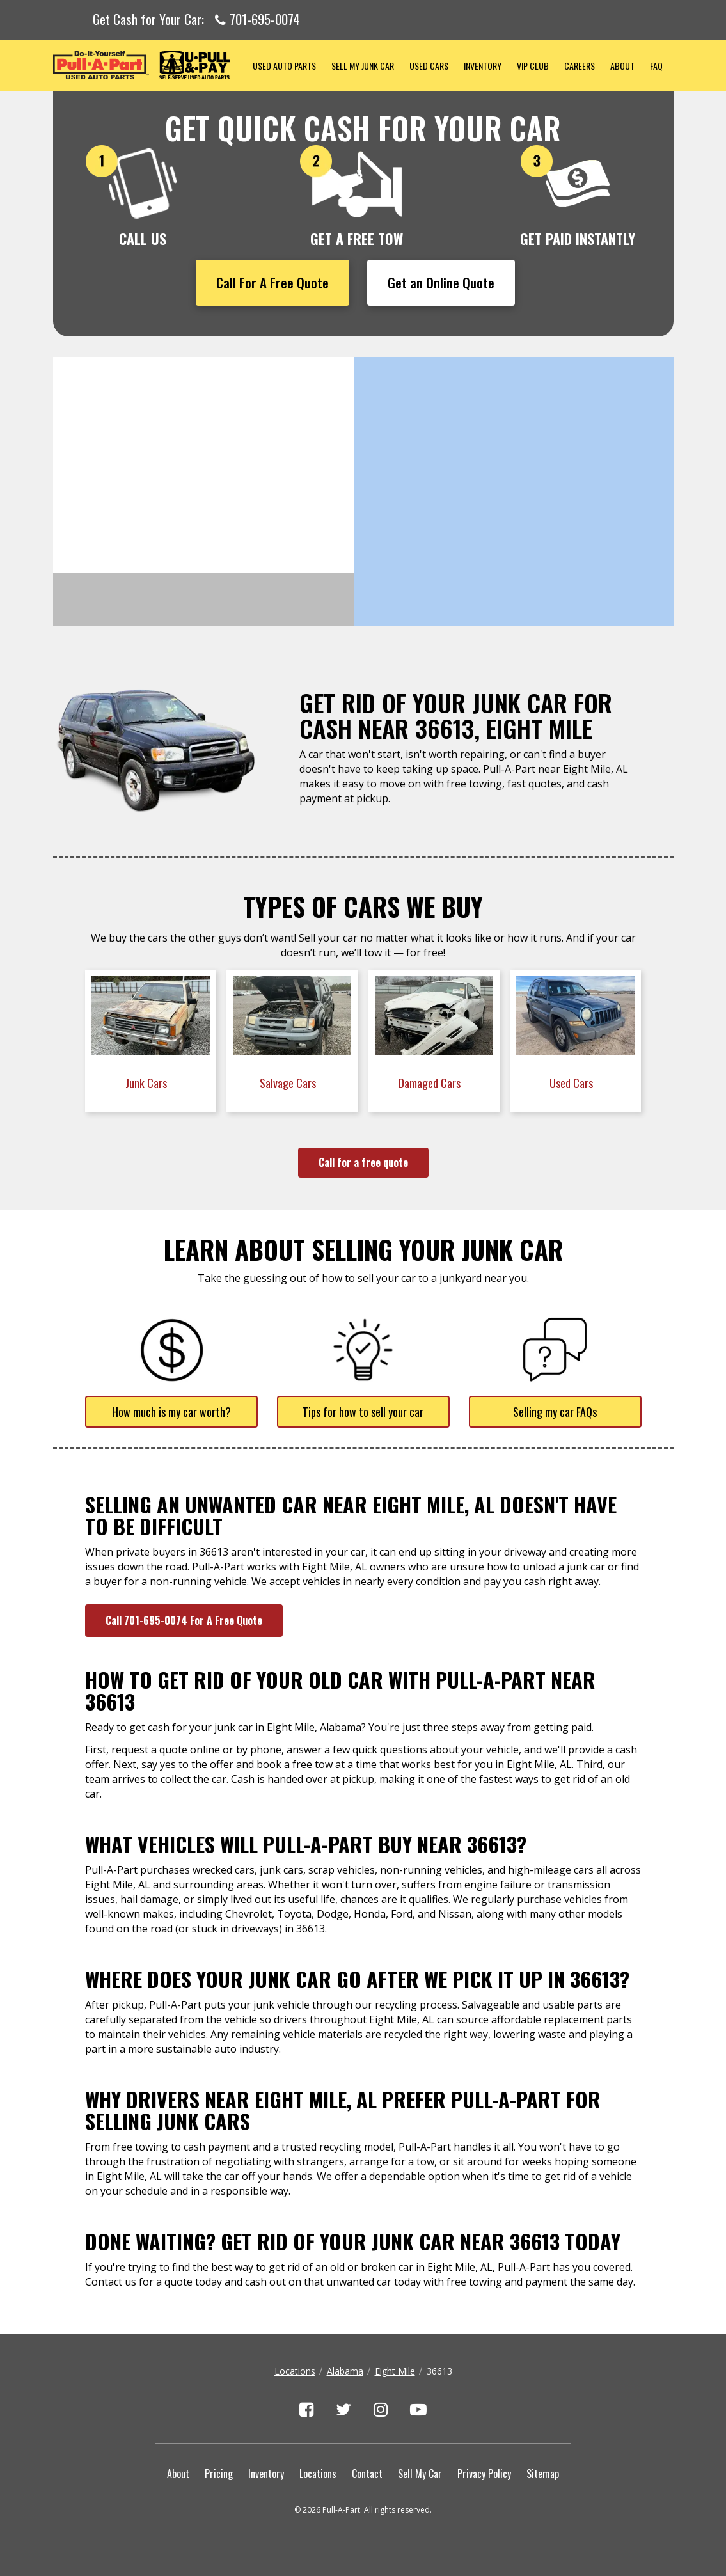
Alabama (345, 2371)
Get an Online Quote (441, 282)
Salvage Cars (289, 1083)
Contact (367, 2473)
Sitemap (542, 2473)
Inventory (482, 65)
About (622, 65)
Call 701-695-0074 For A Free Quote (184, 1620)
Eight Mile (395, 2371)
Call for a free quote (363, 1162)
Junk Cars (147, 1083)
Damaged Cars (431, 1083)
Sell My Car (420, 2473)
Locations (294, 2371)
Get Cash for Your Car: (196, 20)
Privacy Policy (484, 2473)
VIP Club (533, 65)
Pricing (219, 2473)
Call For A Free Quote (272, 282)
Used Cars (428, 65)
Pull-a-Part (149, 65)
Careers (579, 65)
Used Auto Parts (284, 65)
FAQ (656, 65)
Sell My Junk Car (362, 65)
